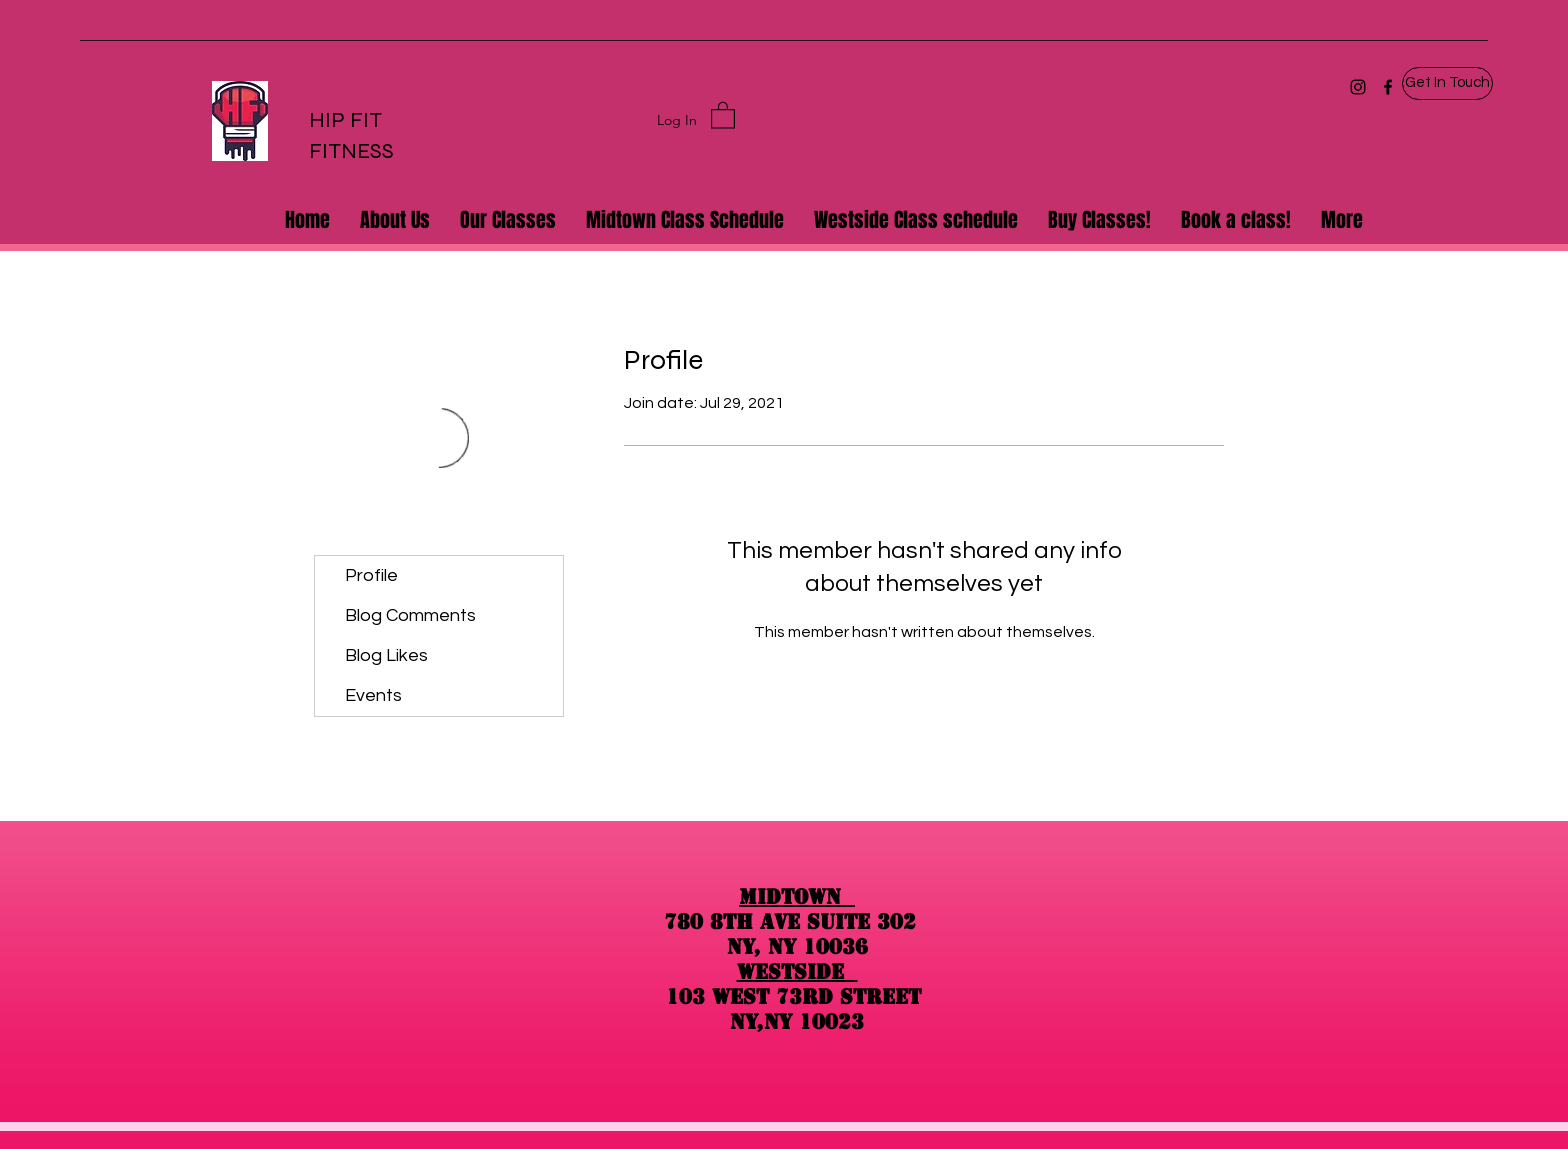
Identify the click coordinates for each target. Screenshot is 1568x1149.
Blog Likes (386, 655)
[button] (1447, 83)
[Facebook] (1388, 87)
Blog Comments (410, 615)
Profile (371, 575)
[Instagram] (1358, 87)
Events (373, 695)
